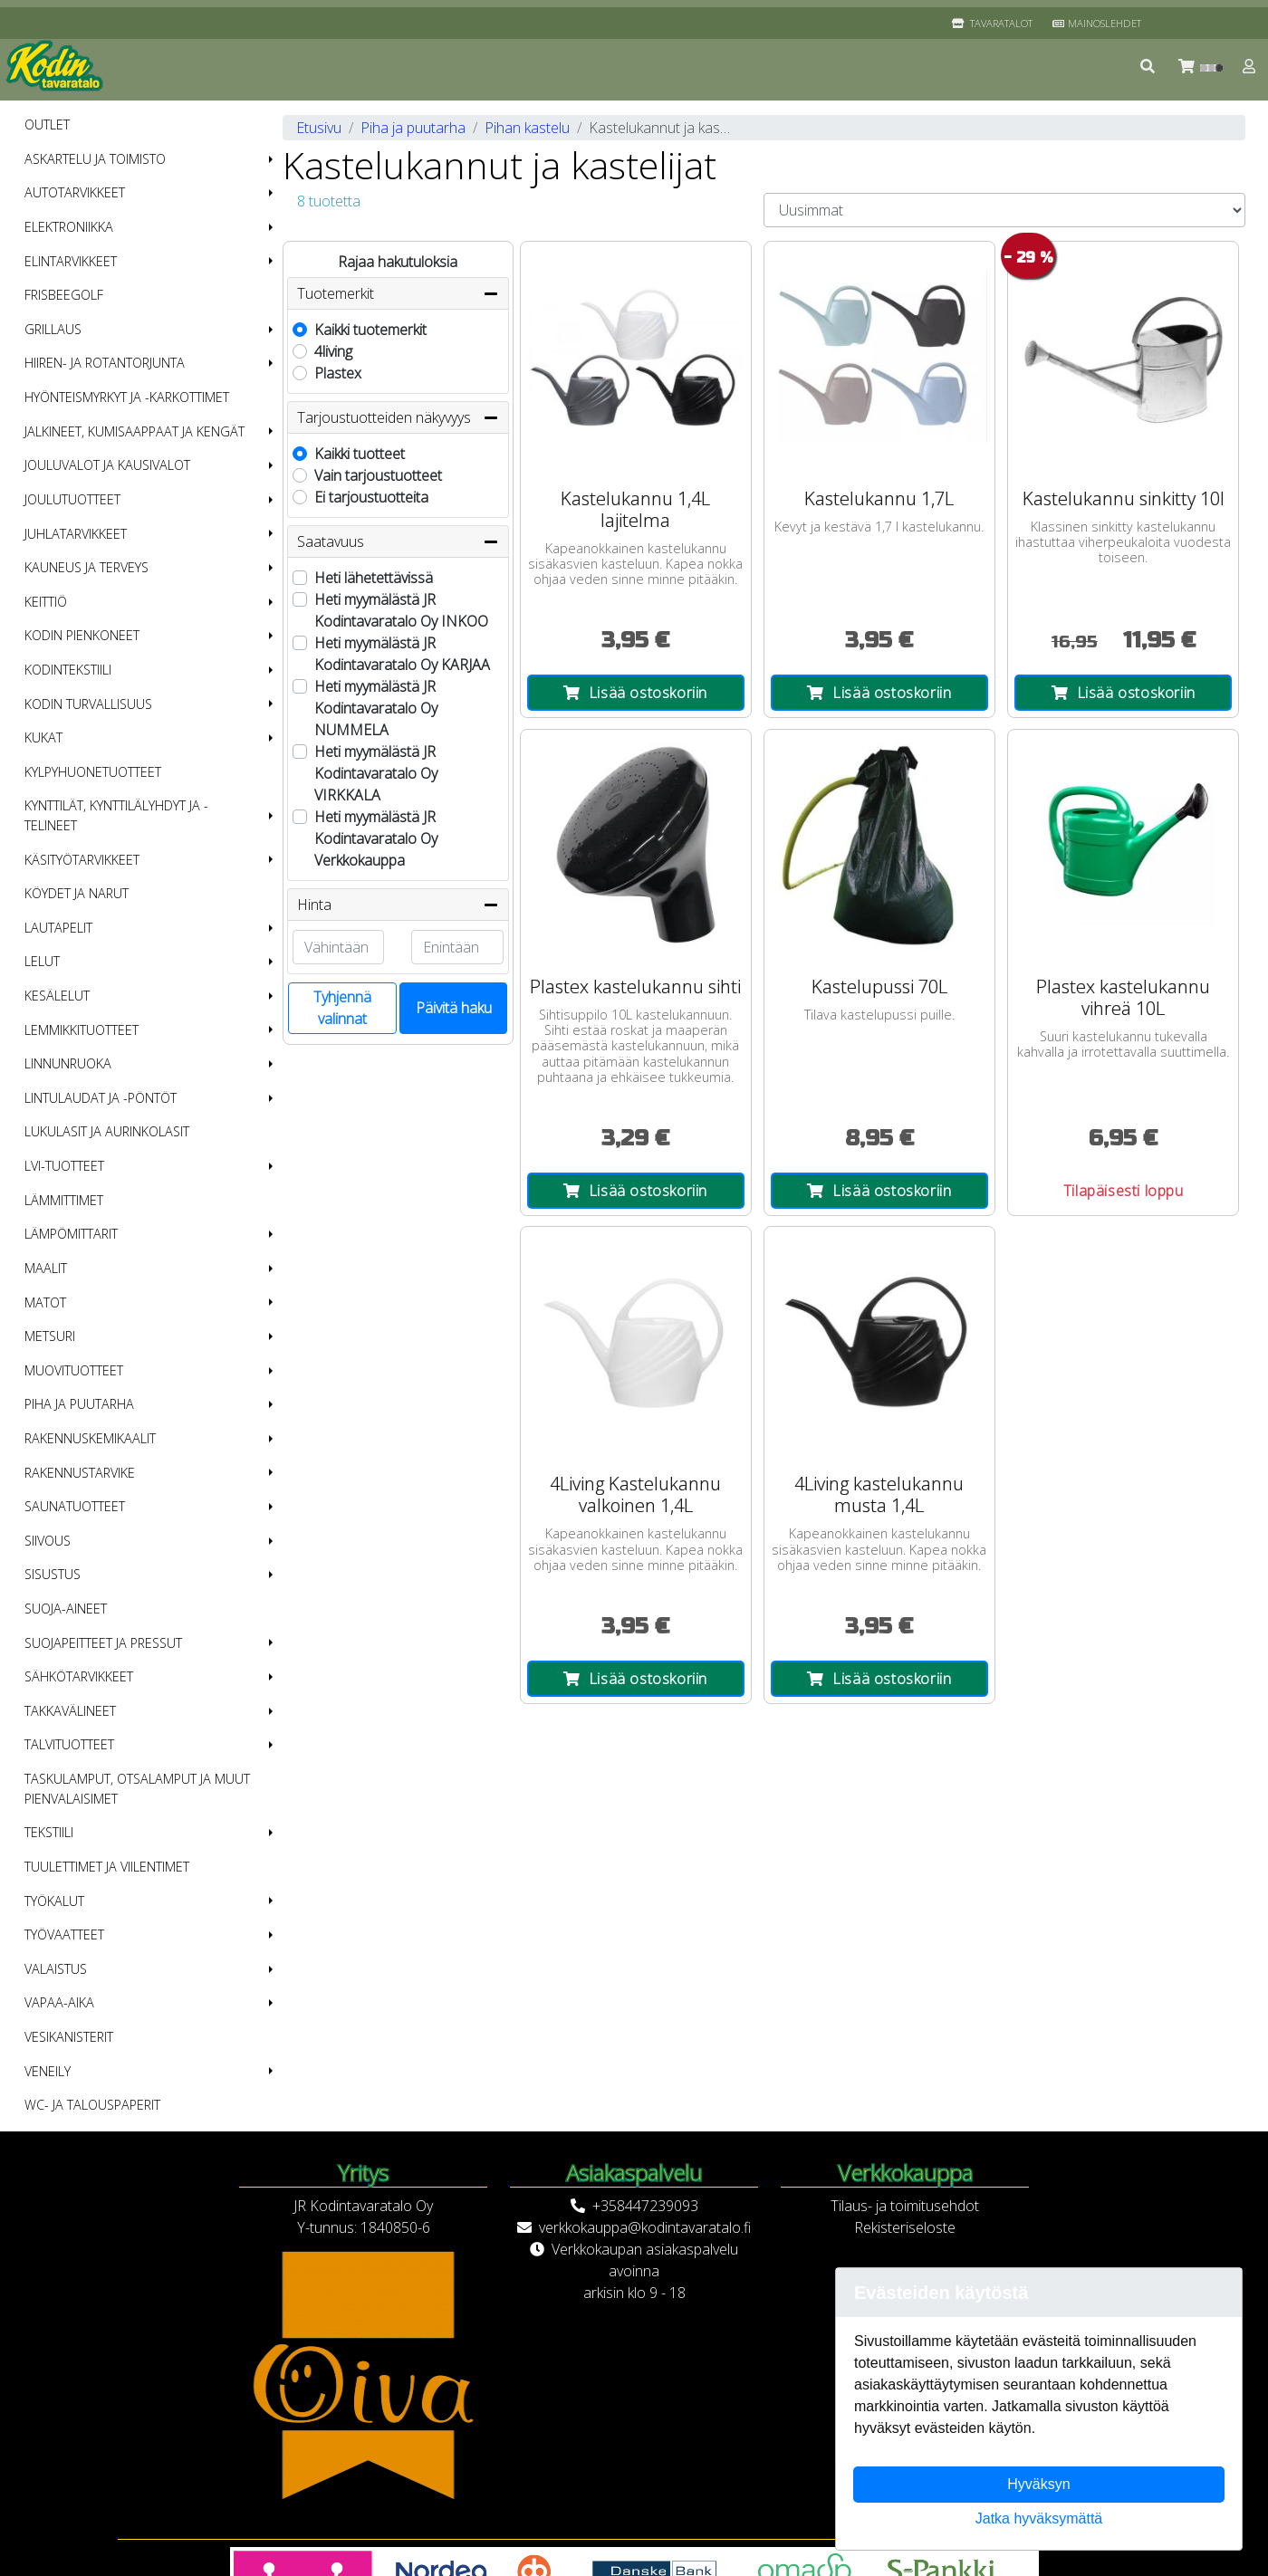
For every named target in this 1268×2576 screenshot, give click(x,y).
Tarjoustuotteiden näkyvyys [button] (398, 417)
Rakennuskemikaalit (90, 1438)
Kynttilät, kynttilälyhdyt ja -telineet (116, 815)
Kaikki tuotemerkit (370, 330)
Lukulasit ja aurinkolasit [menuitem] (106, 1131)
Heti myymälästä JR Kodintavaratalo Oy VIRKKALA (375, 773)
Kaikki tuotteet (359, 454)
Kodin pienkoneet (81, 635)
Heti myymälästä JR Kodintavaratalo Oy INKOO (401, 610)
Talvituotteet (69, 1744)
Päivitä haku (454, 1008)
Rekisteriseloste (905, 2227)
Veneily (47, 2071)
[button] (1148, 66)
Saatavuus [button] (398, 541)
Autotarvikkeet (74, 192)
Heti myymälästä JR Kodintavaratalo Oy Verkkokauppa (375, 838)
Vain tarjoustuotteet (378, 475)
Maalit (45, 1268)
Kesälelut (57, 995)
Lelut (42, 961)
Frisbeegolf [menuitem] (63, 294)
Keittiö (45, 601)
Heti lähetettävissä (373, 578)
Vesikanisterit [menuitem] (68, 2036)
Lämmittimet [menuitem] (63, 1200)
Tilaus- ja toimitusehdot (905, 2206)
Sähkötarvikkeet (78, 1676)
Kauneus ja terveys (86, 567)
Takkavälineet (70, 1710)
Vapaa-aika (59, 2002)
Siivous (47, 1540)
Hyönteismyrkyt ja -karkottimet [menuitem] (126, 397)
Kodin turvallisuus (88, 704)
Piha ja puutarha (79, 1403)
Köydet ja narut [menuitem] (76, 893)
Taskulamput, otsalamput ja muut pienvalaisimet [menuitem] (137, 1788)
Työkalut (54, 1901)
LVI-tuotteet (64, 1165)
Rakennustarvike (79, 1472)
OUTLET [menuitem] (47, 124)
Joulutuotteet (72, 499)
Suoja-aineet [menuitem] (65, 1608)
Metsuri (49, 1336)
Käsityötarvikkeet (81, 859)
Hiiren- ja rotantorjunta (104, 362)
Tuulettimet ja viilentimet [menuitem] (106, 1866)
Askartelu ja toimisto (95, 159)
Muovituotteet (73, 1370)
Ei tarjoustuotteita (371, 497)
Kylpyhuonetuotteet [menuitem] (92, 771)
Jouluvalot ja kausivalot (107, 465)
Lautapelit (58, 927)
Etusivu (318, 128)
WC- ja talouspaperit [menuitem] (92, 2104)
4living (333, 351)
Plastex (337, 373)
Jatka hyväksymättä (1039, 2518)
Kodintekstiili (67, 669)
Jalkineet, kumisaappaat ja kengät (134, 431)
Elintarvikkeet (70, 261)
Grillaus (53, 329)
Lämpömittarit (71, 1233)
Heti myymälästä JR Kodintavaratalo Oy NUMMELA (375, 708)
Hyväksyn (1038, 2484)
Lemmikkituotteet (81, 1030)
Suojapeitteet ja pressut (103, 1643)
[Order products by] (1004, 210)
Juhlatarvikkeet (75, 533)
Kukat (43, 737)
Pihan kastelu (527, 128)
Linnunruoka (67, 1063)
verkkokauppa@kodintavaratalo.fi (645, 2227)
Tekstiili (48, 1832)
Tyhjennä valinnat (342, 1008)
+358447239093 (645, 2206)
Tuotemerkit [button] (398, 293)
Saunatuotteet (74, 1506)
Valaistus (55, 1968)
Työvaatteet (64, 1934)
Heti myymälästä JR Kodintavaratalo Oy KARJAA (402, 654)
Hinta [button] (398, 904)
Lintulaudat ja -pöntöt (100, 1097)
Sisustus (52, 1574)
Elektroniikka (68, 226)
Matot (45, 1302)
